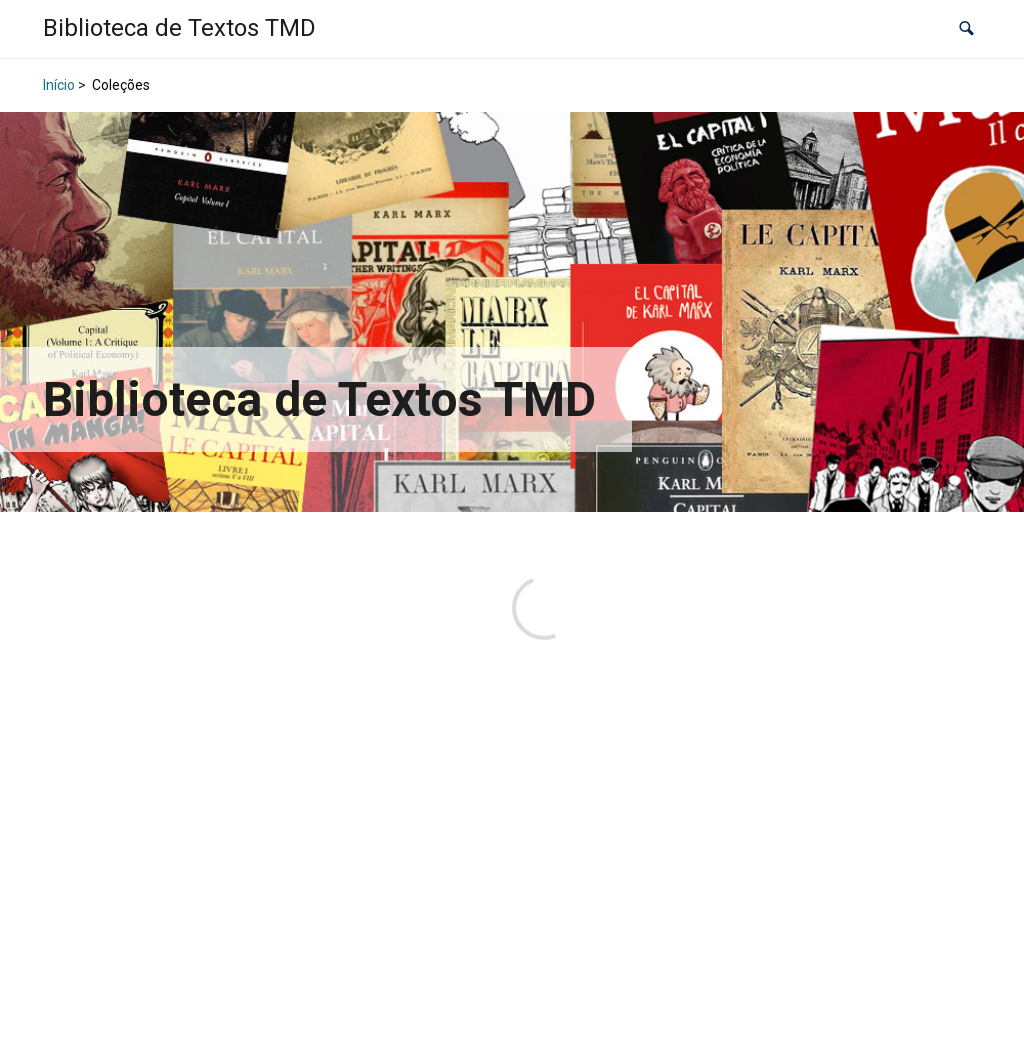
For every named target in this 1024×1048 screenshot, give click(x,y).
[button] (966, 29)
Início (59, 85)
